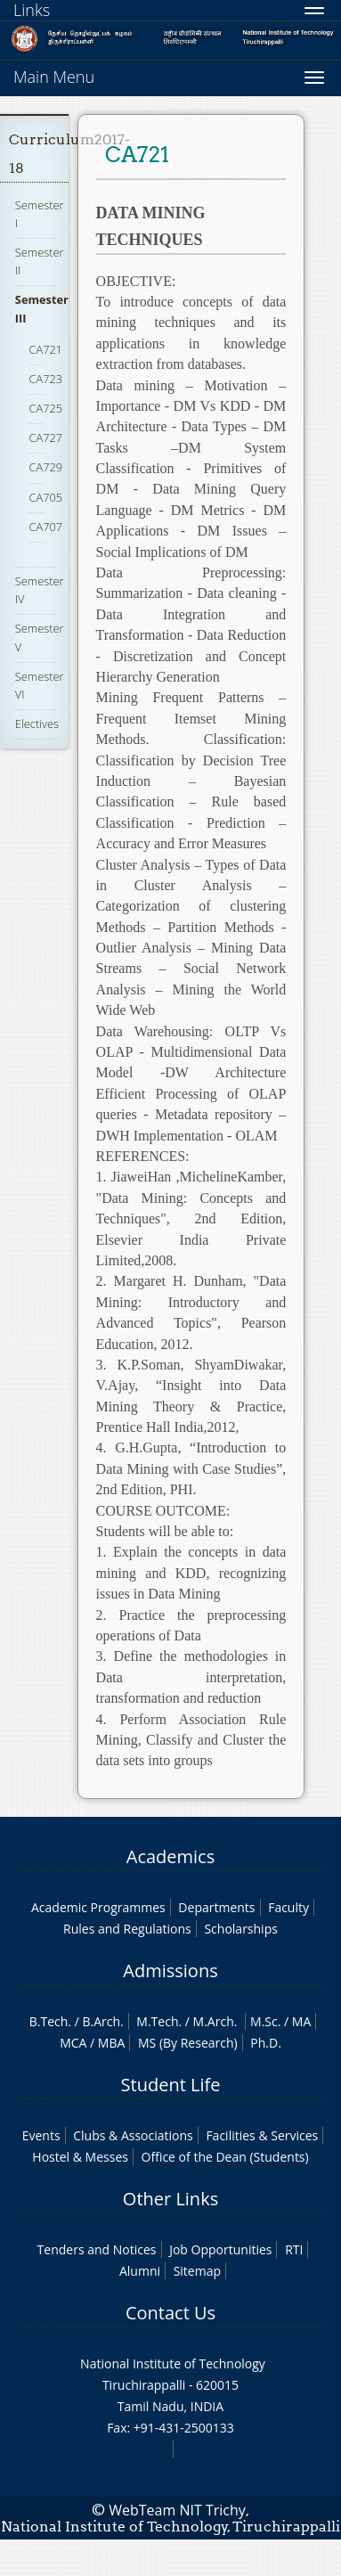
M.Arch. (215, 2021)
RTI (294, 2249)
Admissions (170, 1971)
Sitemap (197, 2270)
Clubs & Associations (133, 2135)
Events (41, 2135)
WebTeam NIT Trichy (177, 2510)
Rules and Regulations (127, 1928)
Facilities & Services (262, 2135)
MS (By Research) (188, 2042)
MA (301, 2021)
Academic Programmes (98, 1907)
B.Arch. (102, 2021)
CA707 (46, 527)
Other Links (170, 2199)
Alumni (139, 2270)
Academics (170, 1856)
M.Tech (157, 2021)
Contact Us (170, 2313)
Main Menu (53, 76)
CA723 (46, 379)
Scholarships (240, 1928)
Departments (216, 1907)
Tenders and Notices (97, 2249)
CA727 (46, 437)
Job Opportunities (220, 2249)
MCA (73, 2042)
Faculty (288, 1907)
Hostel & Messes (80, 2156)
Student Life (171, 2085)
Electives (37, 724)
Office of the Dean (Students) (225, 2156)
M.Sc (264, 2021)
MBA (112, 2042)
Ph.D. (265, 2042)
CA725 (46, 408)
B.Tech (49, 2021)
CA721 (46, 349)
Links (31, 10)
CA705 (46, 497)
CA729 (46, 467)
